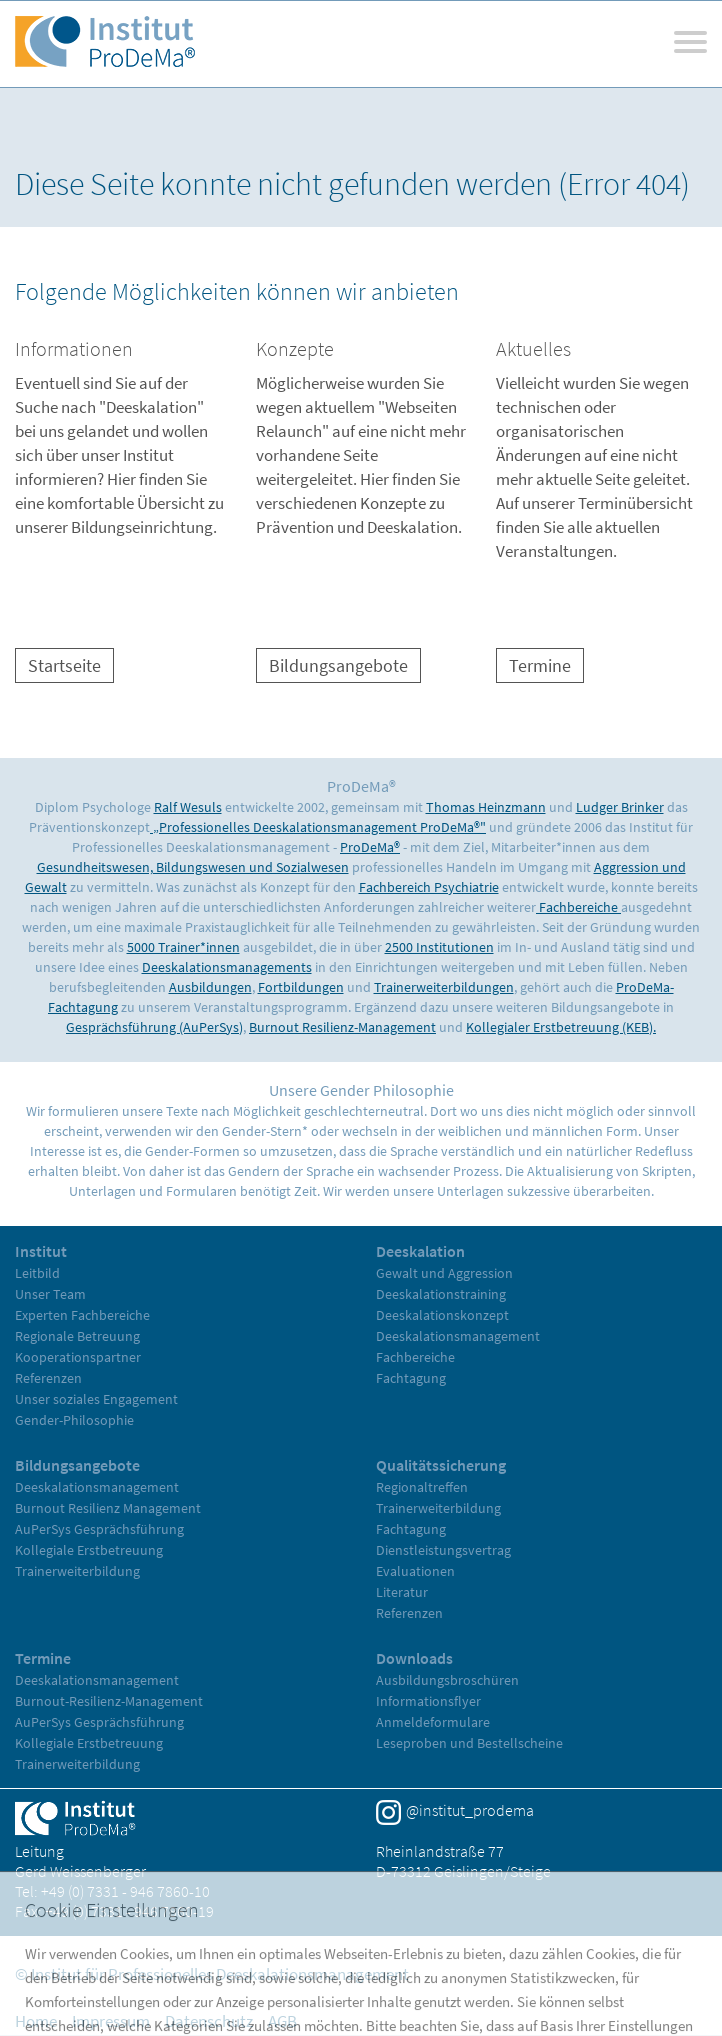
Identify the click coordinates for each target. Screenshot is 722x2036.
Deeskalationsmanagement (458, 1336)
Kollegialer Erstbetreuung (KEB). (561, 1027)
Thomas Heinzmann (486, 807)
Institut (41, 1251)
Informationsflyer (428, 1701)
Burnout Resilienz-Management (342, 1027)
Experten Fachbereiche (82, 1315)
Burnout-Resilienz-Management (109, 1701)
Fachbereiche (578, 907)
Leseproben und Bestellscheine (469, 1743)
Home (36, 2021)
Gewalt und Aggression (444, 1273)
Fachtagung (411, 1378)
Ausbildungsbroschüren (447, 1680)
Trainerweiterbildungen (444, 987)
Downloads (414, 1658)
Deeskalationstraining (441, 1294)
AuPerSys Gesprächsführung (99, 1529)
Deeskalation (420, 1251)
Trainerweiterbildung (77, 1571)
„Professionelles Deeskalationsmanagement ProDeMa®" (318, 827)
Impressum (111, 2021)
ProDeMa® (370, 847)
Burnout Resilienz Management (108, 1508)
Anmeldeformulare (433, 1722)
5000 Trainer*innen (183, 947)
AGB (282, 2021)
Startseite (64, 665)
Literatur (402, 1592)
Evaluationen (415, 1571)
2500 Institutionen (439, 947)
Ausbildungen (210, 987)
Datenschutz (209, 2021)
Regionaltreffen (422, 1487)
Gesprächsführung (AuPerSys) (154, 1027)
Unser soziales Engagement (96, 1399)
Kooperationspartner (78, 1357)
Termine (540, 665)
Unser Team (50, 1294)
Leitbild (37, 1273)
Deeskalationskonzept (442, 1315)
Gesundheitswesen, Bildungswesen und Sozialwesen (193, 867)
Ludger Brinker (620, 807)
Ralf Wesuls (188, 807)
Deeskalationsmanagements (227, 967)
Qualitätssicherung (441, 1465)
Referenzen (48, 1378)
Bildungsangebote (338, 665)
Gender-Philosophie (74, 1420)
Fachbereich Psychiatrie (429, 887)
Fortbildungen (301, 987)
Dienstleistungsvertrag (443, 1550)
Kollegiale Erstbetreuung (89, 1550)
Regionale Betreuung (77, 1336)
